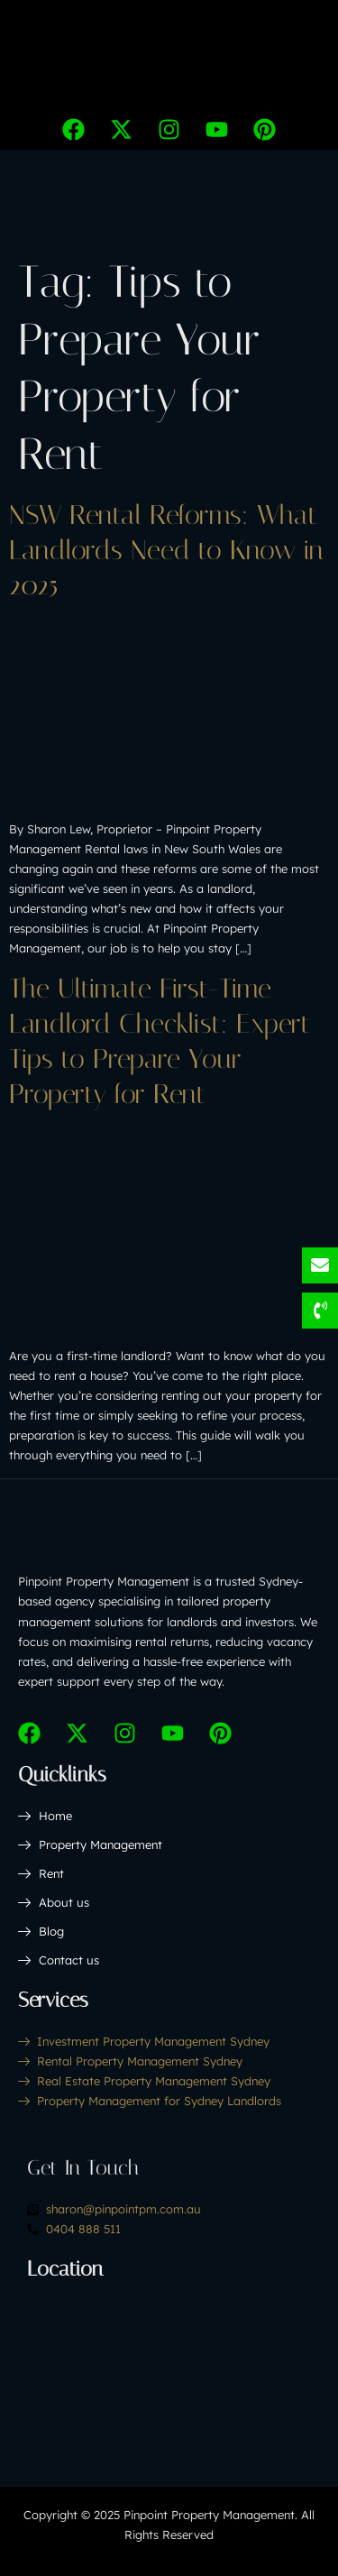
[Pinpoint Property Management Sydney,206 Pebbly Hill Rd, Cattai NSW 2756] (169, 2366)
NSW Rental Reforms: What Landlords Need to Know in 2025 (166, 550)
